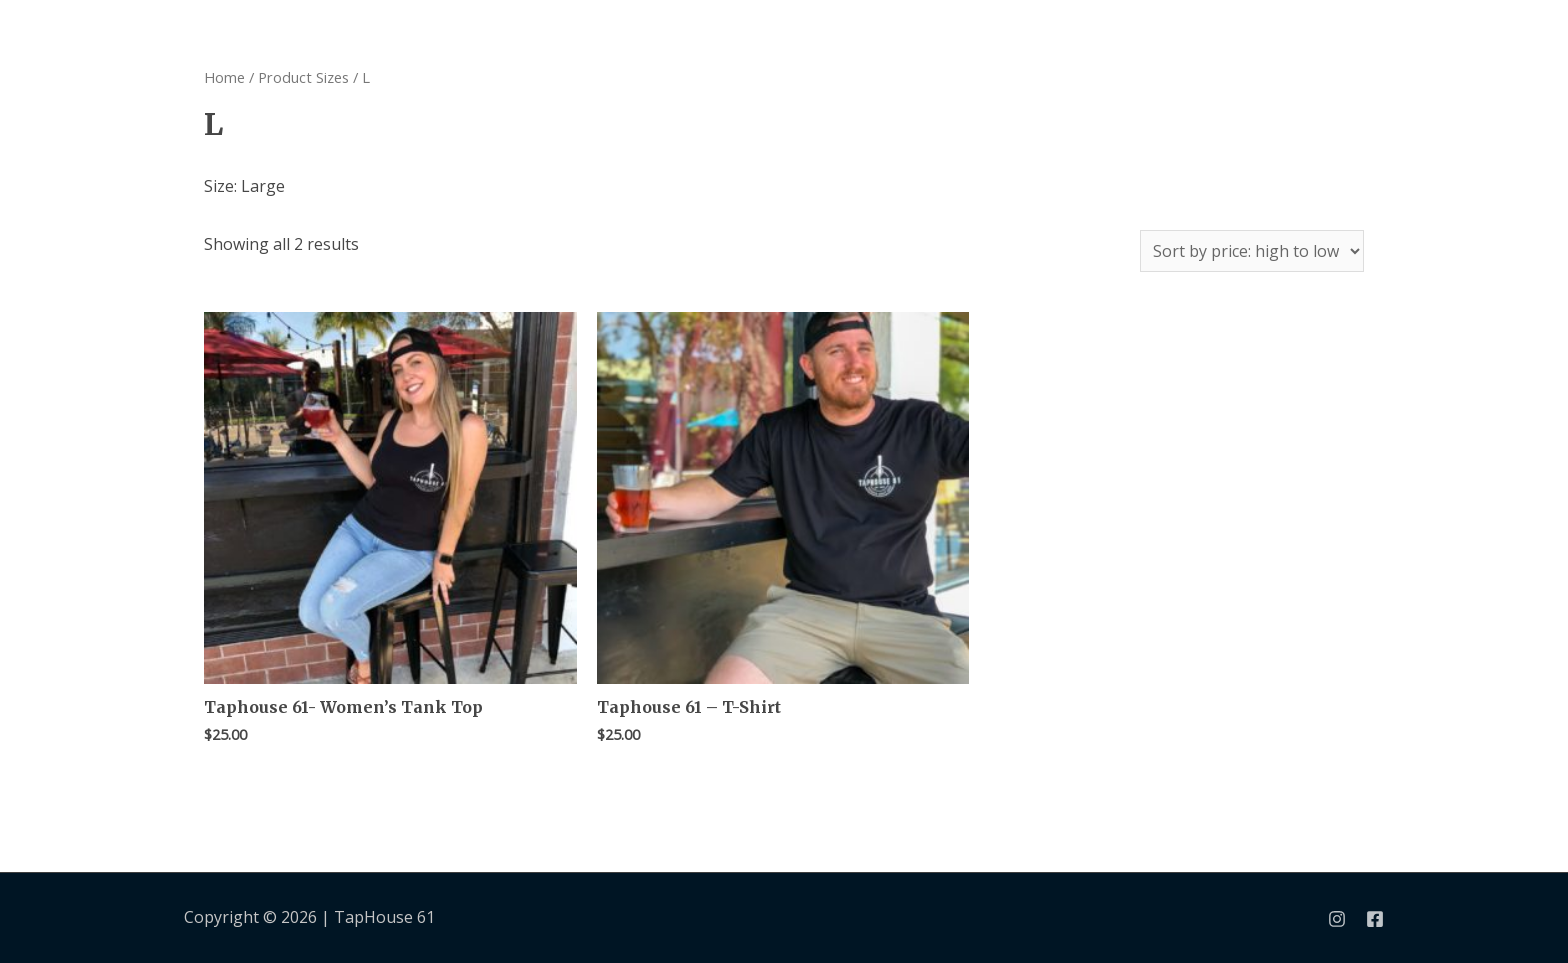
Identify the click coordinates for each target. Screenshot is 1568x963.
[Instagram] (1337, 919)
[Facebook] (1375, 919)
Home (224, 77)
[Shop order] (1252, 251)
